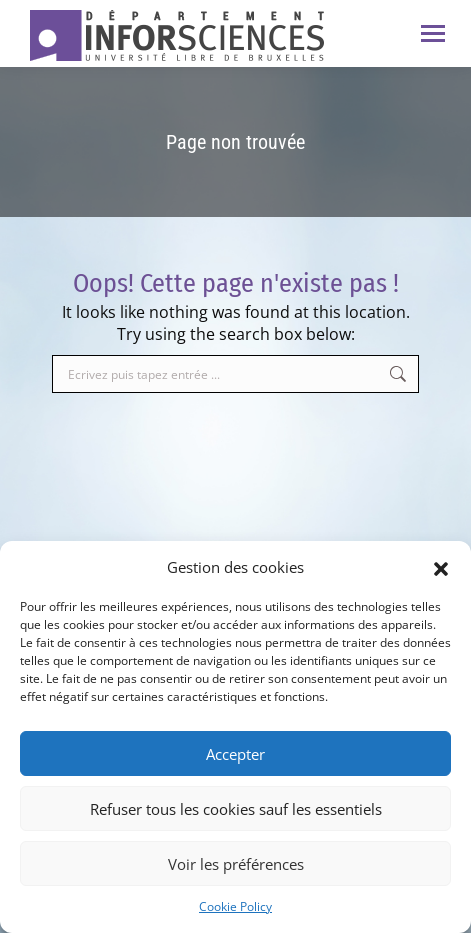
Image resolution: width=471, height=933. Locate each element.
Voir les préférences (236, 864)
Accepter (235, 754)
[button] (441, 567)
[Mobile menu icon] (433, 33)
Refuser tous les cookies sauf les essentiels (236, 809)
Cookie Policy (235, 906)
